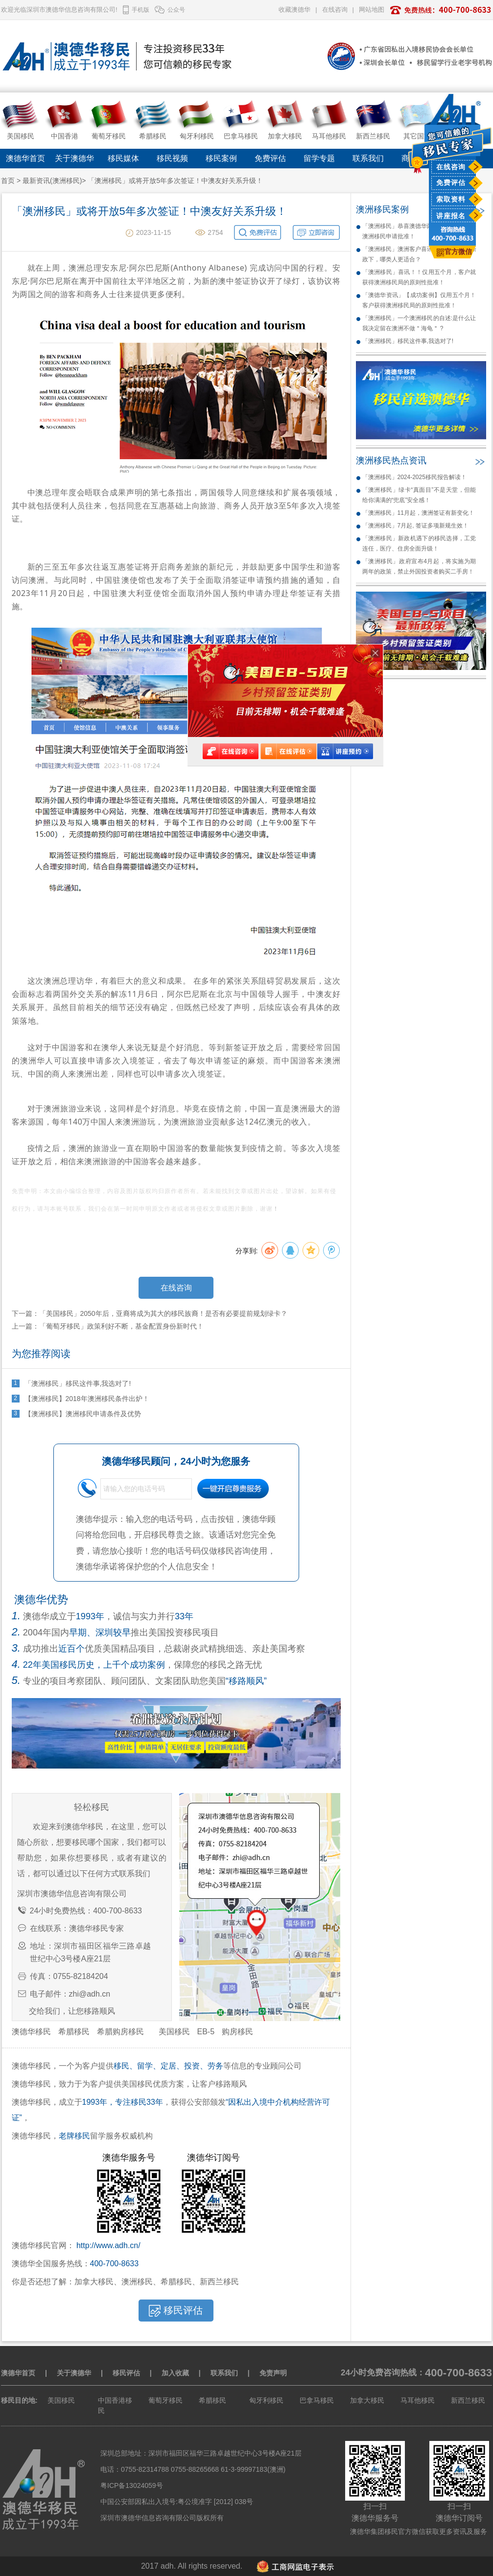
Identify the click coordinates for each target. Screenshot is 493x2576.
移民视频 (172, 158)
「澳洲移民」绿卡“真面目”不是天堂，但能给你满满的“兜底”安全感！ (419, 495)
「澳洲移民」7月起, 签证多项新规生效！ (415, 525)
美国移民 (174, 2031)
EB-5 (206, 2031)
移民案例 (221, 158)
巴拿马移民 (317, 2400)
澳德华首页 (25, 158)
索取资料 (451, 199)
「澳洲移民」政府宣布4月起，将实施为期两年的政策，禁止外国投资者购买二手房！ (419, 566)
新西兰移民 (468, 2400)
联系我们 (368, 158)
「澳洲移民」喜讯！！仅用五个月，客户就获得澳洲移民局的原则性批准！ (419, 277)
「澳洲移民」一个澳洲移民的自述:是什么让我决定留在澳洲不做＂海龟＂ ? (419, 323)
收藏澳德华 (294, 9)
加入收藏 (175, 2373)
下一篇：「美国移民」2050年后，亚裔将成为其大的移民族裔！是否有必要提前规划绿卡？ (149, 1313)
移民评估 (126, 2373)
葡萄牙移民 (165, 2400)
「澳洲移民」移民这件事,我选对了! (408, 341)
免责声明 (273, 2373)
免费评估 (451, 182)
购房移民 (237, 2031)
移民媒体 (123, 158)
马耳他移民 (417, 2400)
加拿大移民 (367, 2400)
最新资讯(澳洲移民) (52, 180)
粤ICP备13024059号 (131, 2485)
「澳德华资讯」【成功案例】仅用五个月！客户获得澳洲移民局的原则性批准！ (419, 300)
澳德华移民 (31, 2031)
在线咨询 (451, 167)
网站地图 (371, 9)
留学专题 (319, 158)
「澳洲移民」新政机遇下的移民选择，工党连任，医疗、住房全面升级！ (419, 543)
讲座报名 (451, 216)
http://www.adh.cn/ (108, 2245)
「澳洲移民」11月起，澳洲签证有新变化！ (418, 512)
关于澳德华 (74, 158)
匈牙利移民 (266, 2400)
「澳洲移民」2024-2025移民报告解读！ (414, 477)
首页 (8, 180)
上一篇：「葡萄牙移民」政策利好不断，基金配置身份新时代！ (108, 1326)
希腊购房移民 (120, 2031)
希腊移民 (74, 2031)
